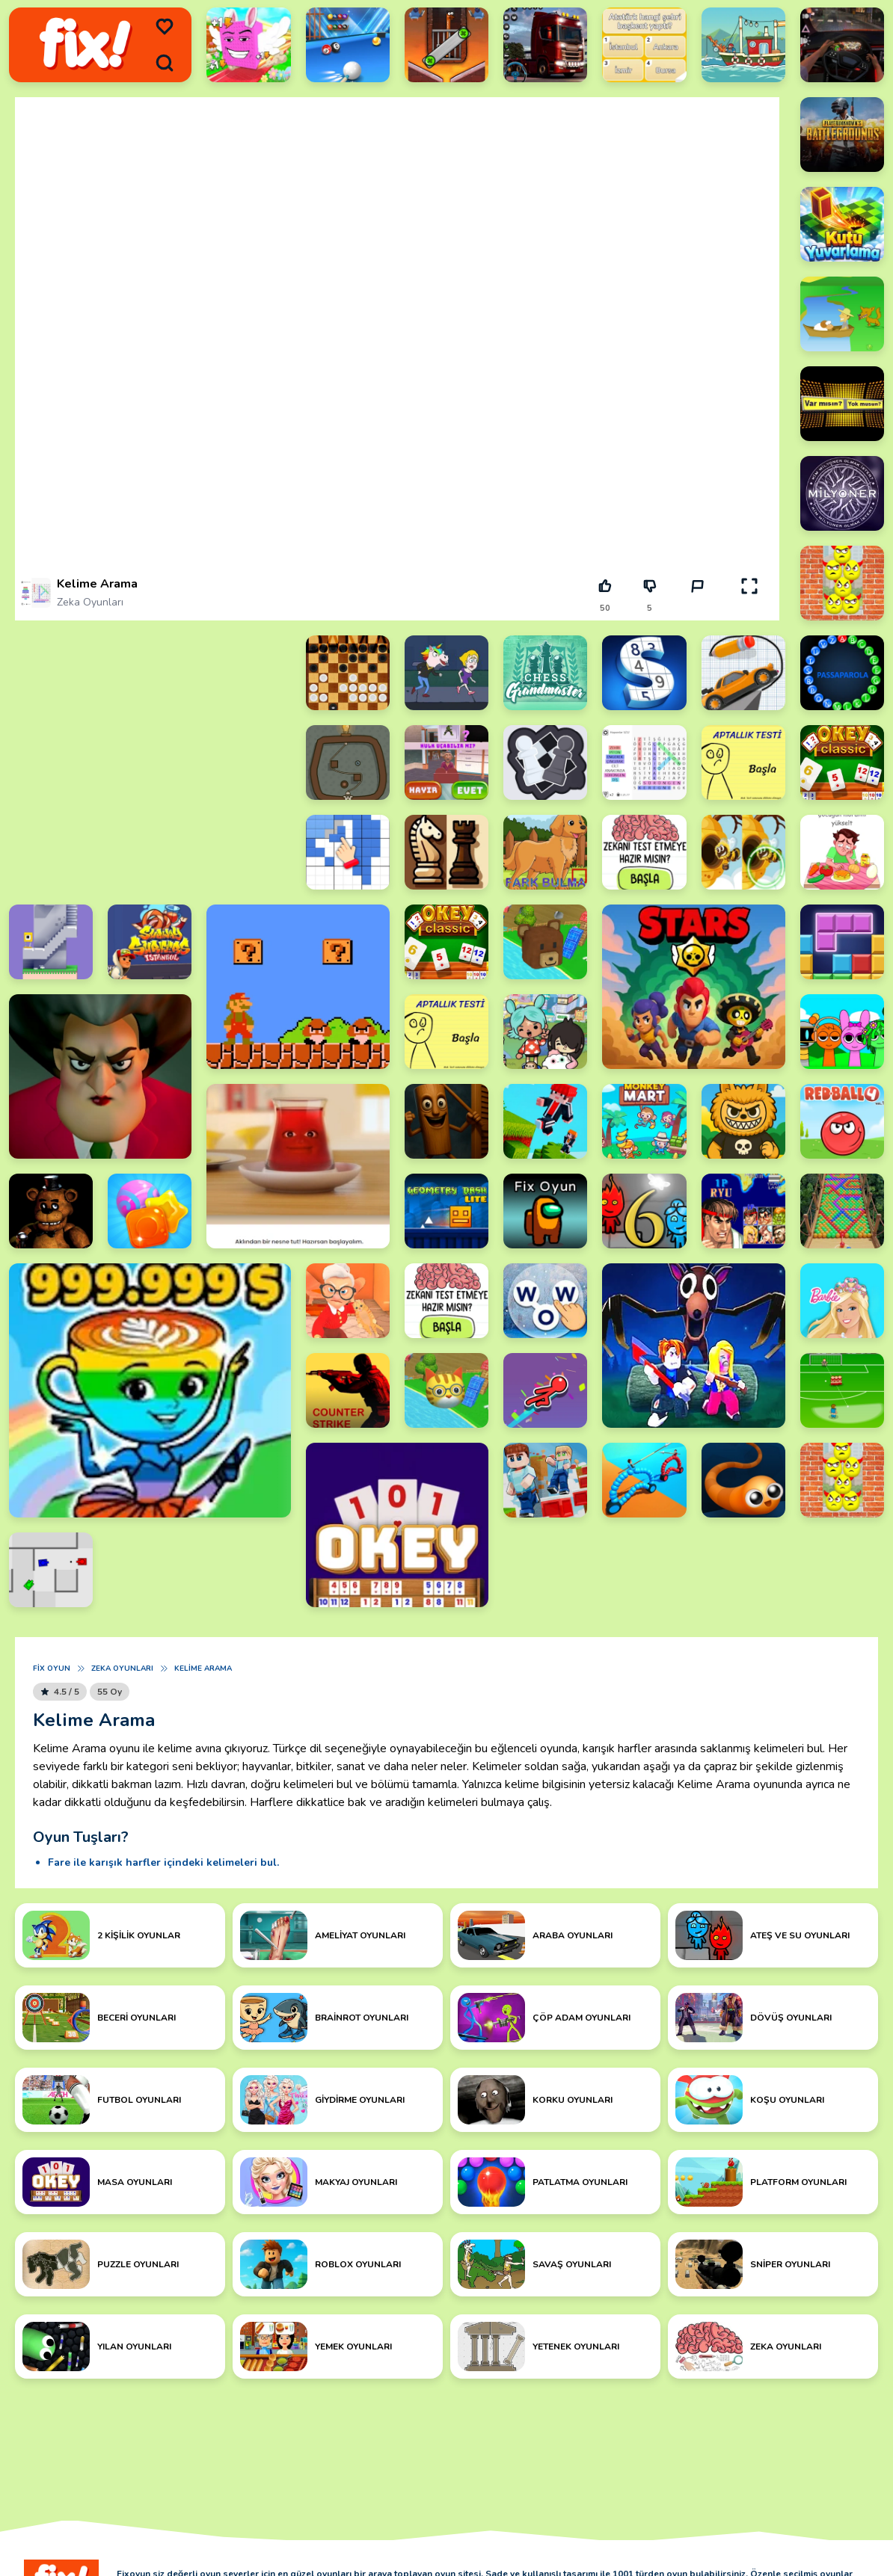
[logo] (85, 44)
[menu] (164, 27)
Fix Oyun (51, 1668)
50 (605, 608)
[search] (164, 63)
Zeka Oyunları (90, 602)
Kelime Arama (203, 1668)
